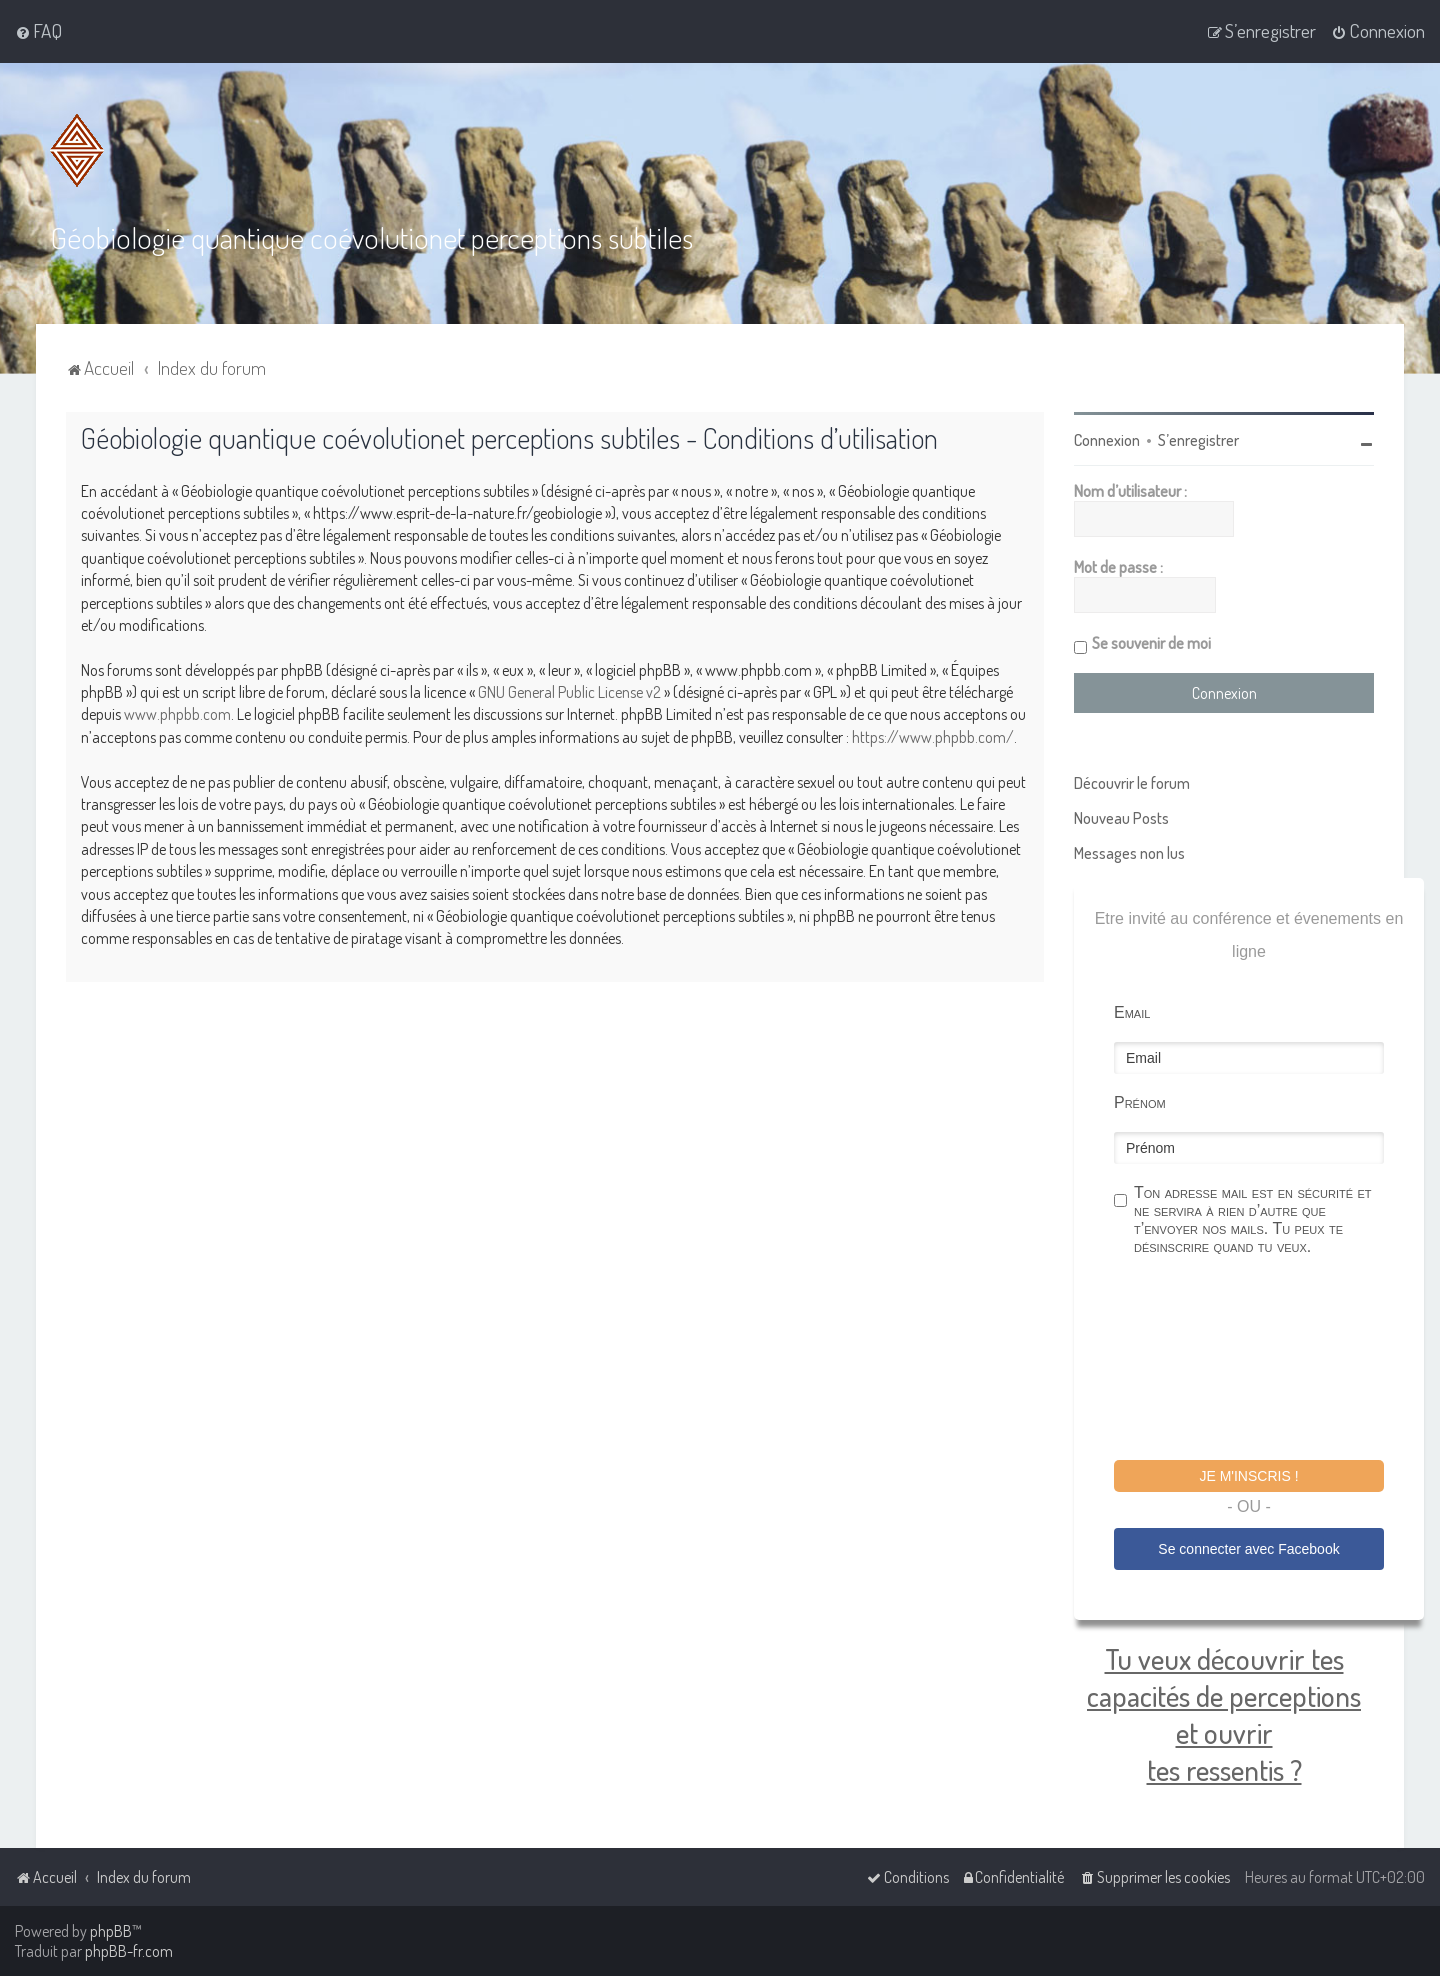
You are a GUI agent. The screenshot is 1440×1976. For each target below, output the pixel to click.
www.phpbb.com (177, 714)
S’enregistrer (1198, 440)
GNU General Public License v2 (569, 692)
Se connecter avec (1248, 1549)
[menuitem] (38, 31)
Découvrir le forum (1132, 783)
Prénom (1140, 1102)
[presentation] (1266, 1361)
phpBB (111, 1931)
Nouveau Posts (1121, 818)
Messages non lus (1129, 853)
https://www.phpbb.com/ (933, 737)
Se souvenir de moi (1151, 643)
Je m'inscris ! (1248, 1476)
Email (1132, 1012)
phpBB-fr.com (129, 1951)
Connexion (1107, 440)
